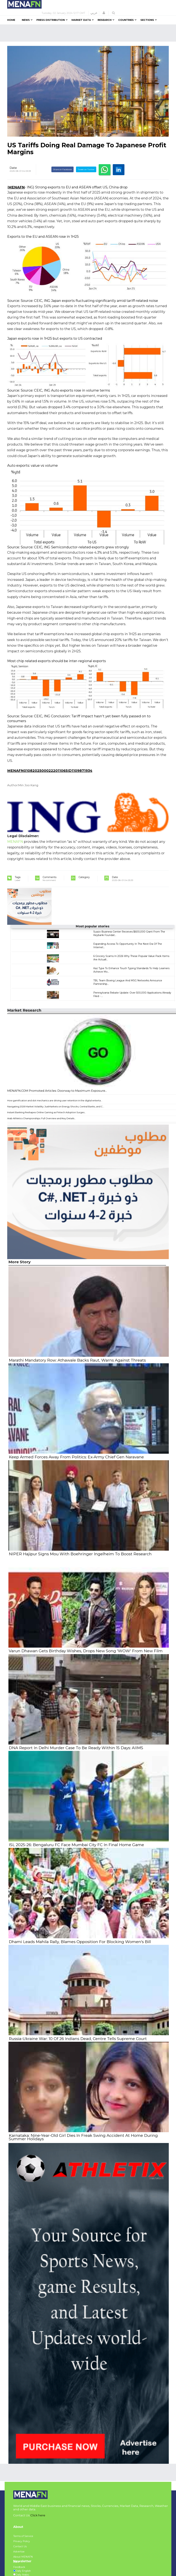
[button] (104, 13)
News (26, 19)
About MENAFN (23, 2549)
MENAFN (16, 187)
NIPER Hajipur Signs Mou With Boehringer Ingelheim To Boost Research (79, 1552)
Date (13, 167)
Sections (147, 19)
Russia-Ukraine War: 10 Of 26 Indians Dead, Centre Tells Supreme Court (77, 2032)
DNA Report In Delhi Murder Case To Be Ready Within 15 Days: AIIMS (75, 1744)
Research (105, 19)
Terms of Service (23, 2528)
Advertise (19, 2544)
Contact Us (20, 2539)
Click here (37, 2508)
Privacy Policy (21, 2534)
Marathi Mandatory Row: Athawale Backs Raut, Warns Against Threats (76, 1359)
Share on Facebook (62, 169)
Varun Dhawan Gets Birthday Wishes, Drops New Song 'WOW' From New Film (85, 1648)
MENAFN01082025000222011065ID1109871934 (49, 771)
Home (11, 19)
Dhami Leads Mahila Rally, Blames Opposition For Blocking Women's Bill (79, 1936)
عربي (93, 13)
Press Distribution (50, 19)
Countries (126, 19)
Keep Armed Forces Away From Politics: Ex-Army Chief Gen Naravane (76, 1455)
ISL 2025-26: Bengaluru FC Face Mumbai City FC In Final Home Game (76, 1840)
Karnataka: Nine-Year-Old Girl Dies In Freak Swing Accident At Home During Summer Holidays (82, 2130)
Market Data (81, 19)
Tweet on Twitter (86, 169)
